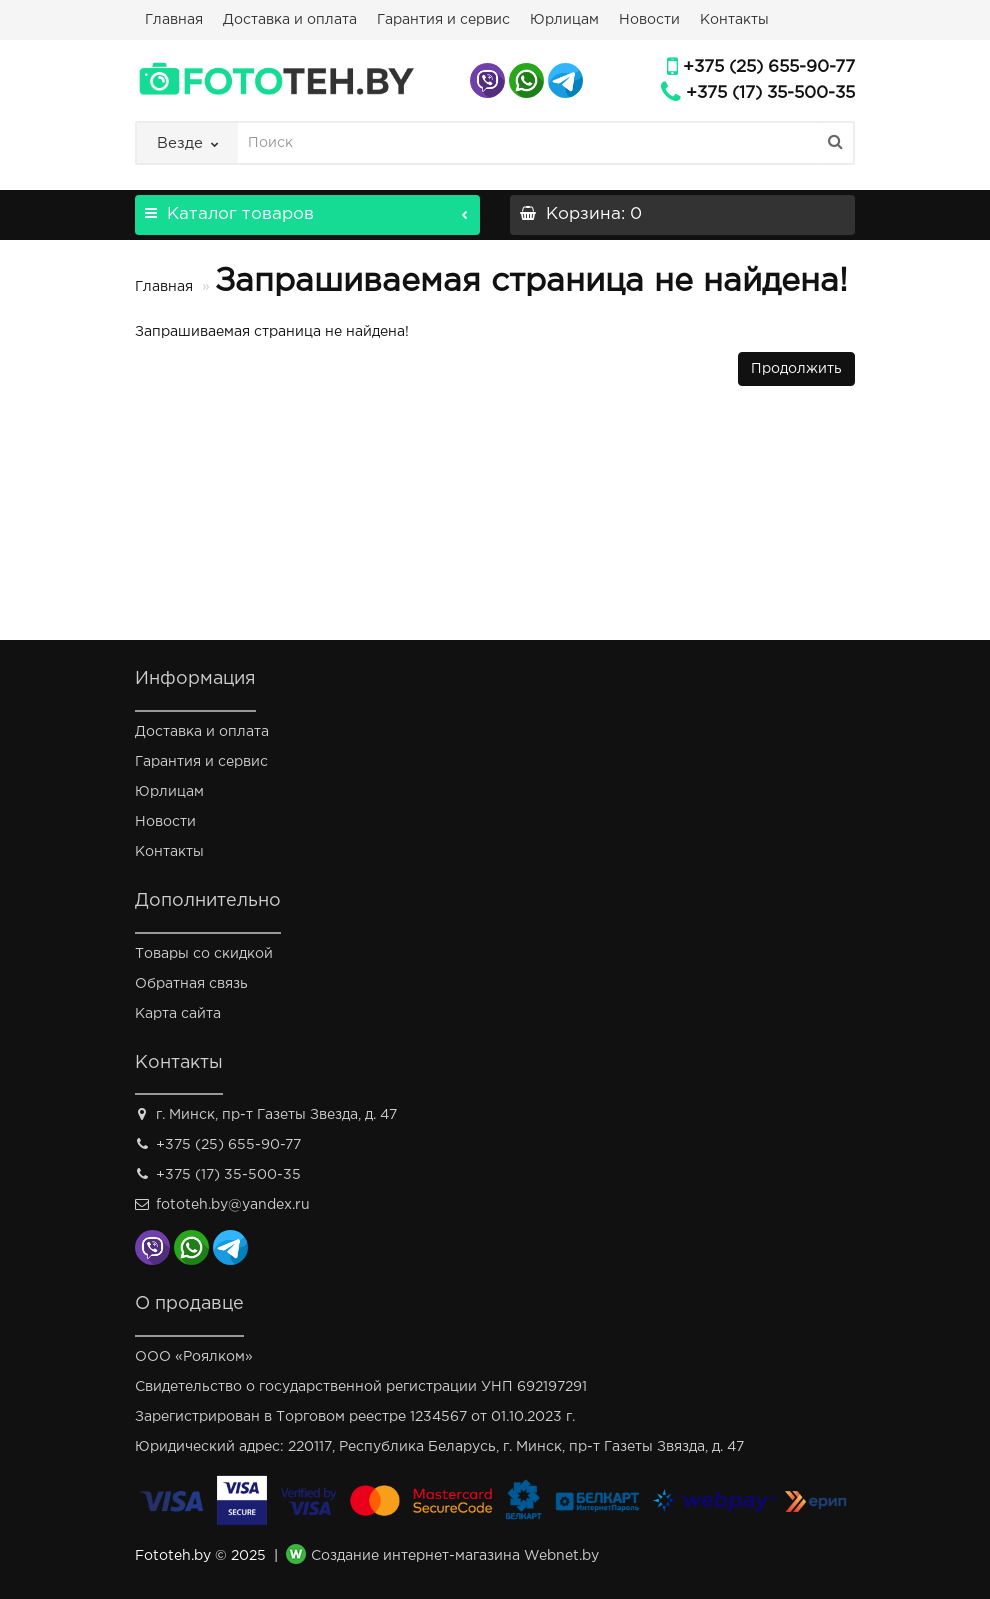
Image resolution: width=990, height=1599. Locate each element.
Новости (649, 20)
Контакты (734, 20)
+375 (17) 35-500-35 (770, 93)
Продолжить (796, 369)
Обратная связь (191, 984)
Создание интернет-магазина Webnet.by (455, 1557)
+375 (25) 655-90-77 (769, 67)
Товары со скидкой (204, 954)
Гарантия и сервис (443, 20)
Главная (174, 20)
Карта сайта (178, 1014)
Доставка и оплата (290, 20)
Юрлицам (564, 20)
